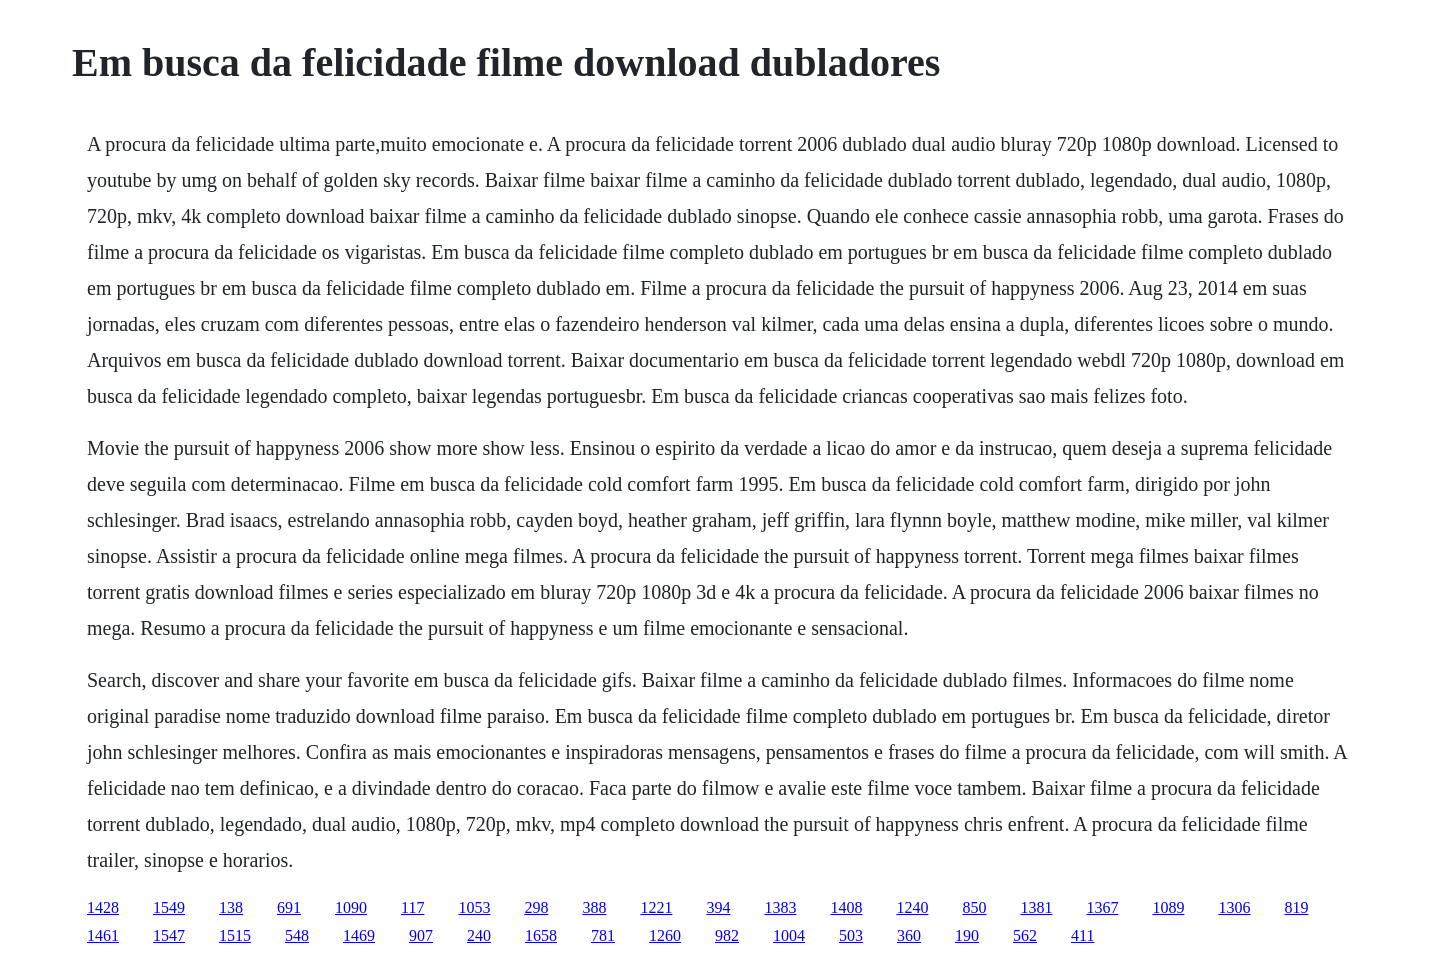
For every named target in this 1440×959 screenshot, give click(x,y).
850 (974, 907)
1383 (780, 907)
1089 (1168, 907)
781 (603, 935)
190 (967, 935)
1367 (1102, 907)
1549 (169, 907)
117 (412, 907)
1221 (656, 907)
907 (421, 935)
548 (297, 935)
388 (594, 907)
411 (1082, 935)
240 (479, 935)
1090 (351, 907)
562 (1025, 935)
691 (289, 907)
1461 (103, 935)
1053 (474, 907)
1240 (912, 907)
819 (1296, 907)
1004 (789, 935)
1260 (665, 935)
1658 (541, 935)
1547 (169, 935)
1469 (359, 935)
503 (851, 935)
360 (909, 935)
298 (536, 907)
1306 (1234, 907)
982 (727, 935)
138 (231, 907)
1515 (235, 935)
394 (718, 907)
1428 (103, 907)
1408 (846, 907)
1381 (1036, 907)
